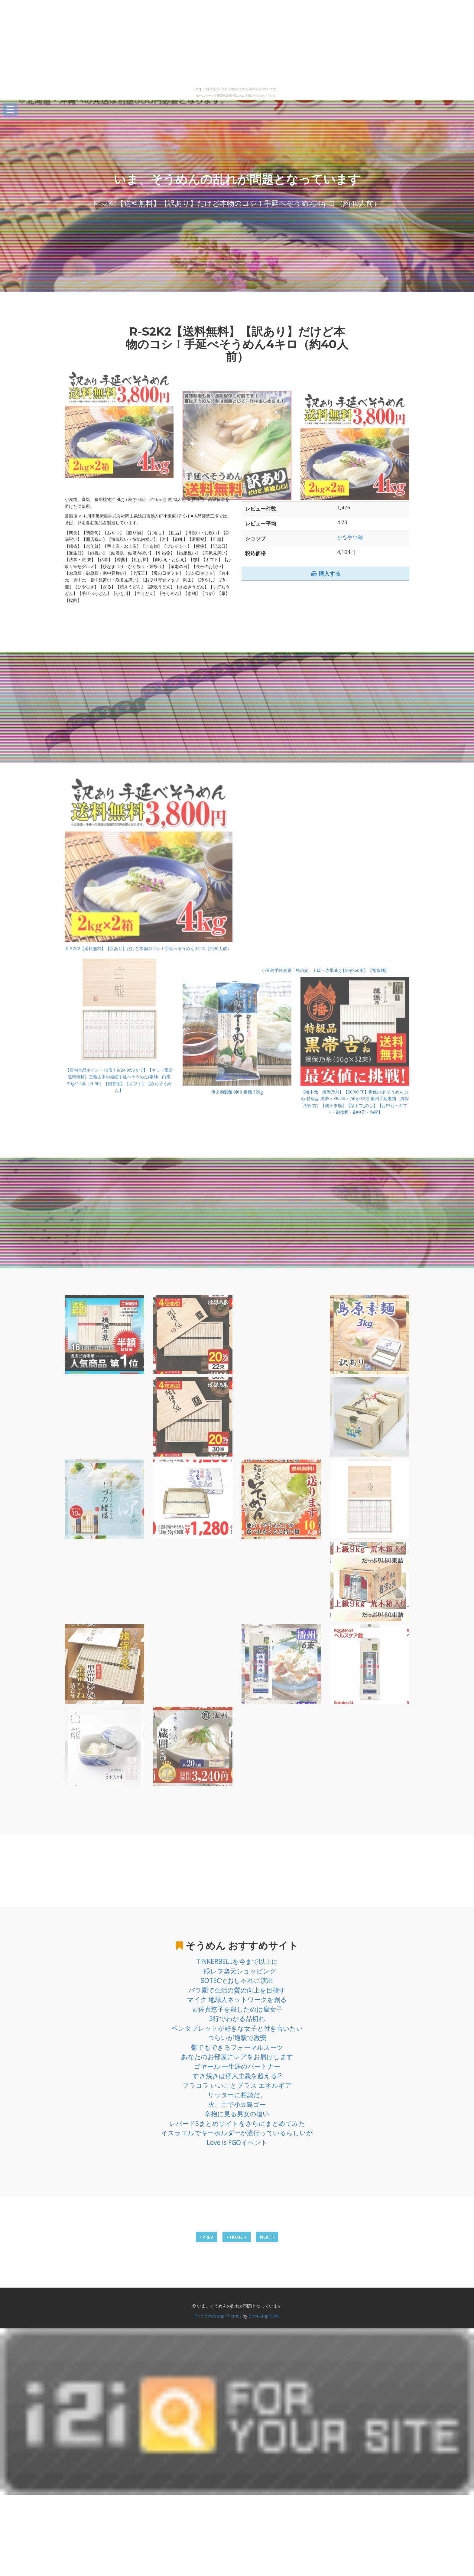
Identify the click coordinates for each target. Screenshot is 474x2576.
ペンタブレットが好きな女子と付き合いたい (237, 2028)
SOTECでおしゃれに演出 (237, 1980)
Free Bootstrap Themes (218, 2316)
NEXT (267, 2237)
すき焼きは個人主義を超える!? (237, 2075)
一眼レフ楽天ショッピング (237, 1971)
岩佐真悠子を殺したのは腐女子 (237, 2009)
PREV (206, 2237)
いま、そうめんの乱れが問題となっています (237, 179)
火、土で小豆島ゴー (237, 2104)
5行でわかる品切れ (237, 2018)
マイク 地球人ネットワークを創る (237, 1999)
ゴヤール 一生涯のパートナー (237, 2066)
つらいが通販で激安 (237, 2037)
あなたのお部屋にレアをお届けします (237, 2056)
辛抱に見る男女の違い (237, 2114)
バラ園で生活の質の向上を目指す (237, 1990)
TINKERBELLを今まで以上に (237, 1961)
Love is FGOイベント (237, 2142)
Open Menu (10, 110)
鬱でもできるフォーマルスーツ (237, 2047)
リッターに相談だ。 (237, 2094)
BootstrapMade (264, 2316)
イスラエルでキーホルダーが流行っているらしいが (237, 2133)
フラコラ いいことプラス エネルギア (237, 2085)
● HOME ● (236, 2237)
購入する (325, 573)
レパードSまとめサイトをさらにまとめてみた (237, 2123)
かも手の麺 (350, 537)
